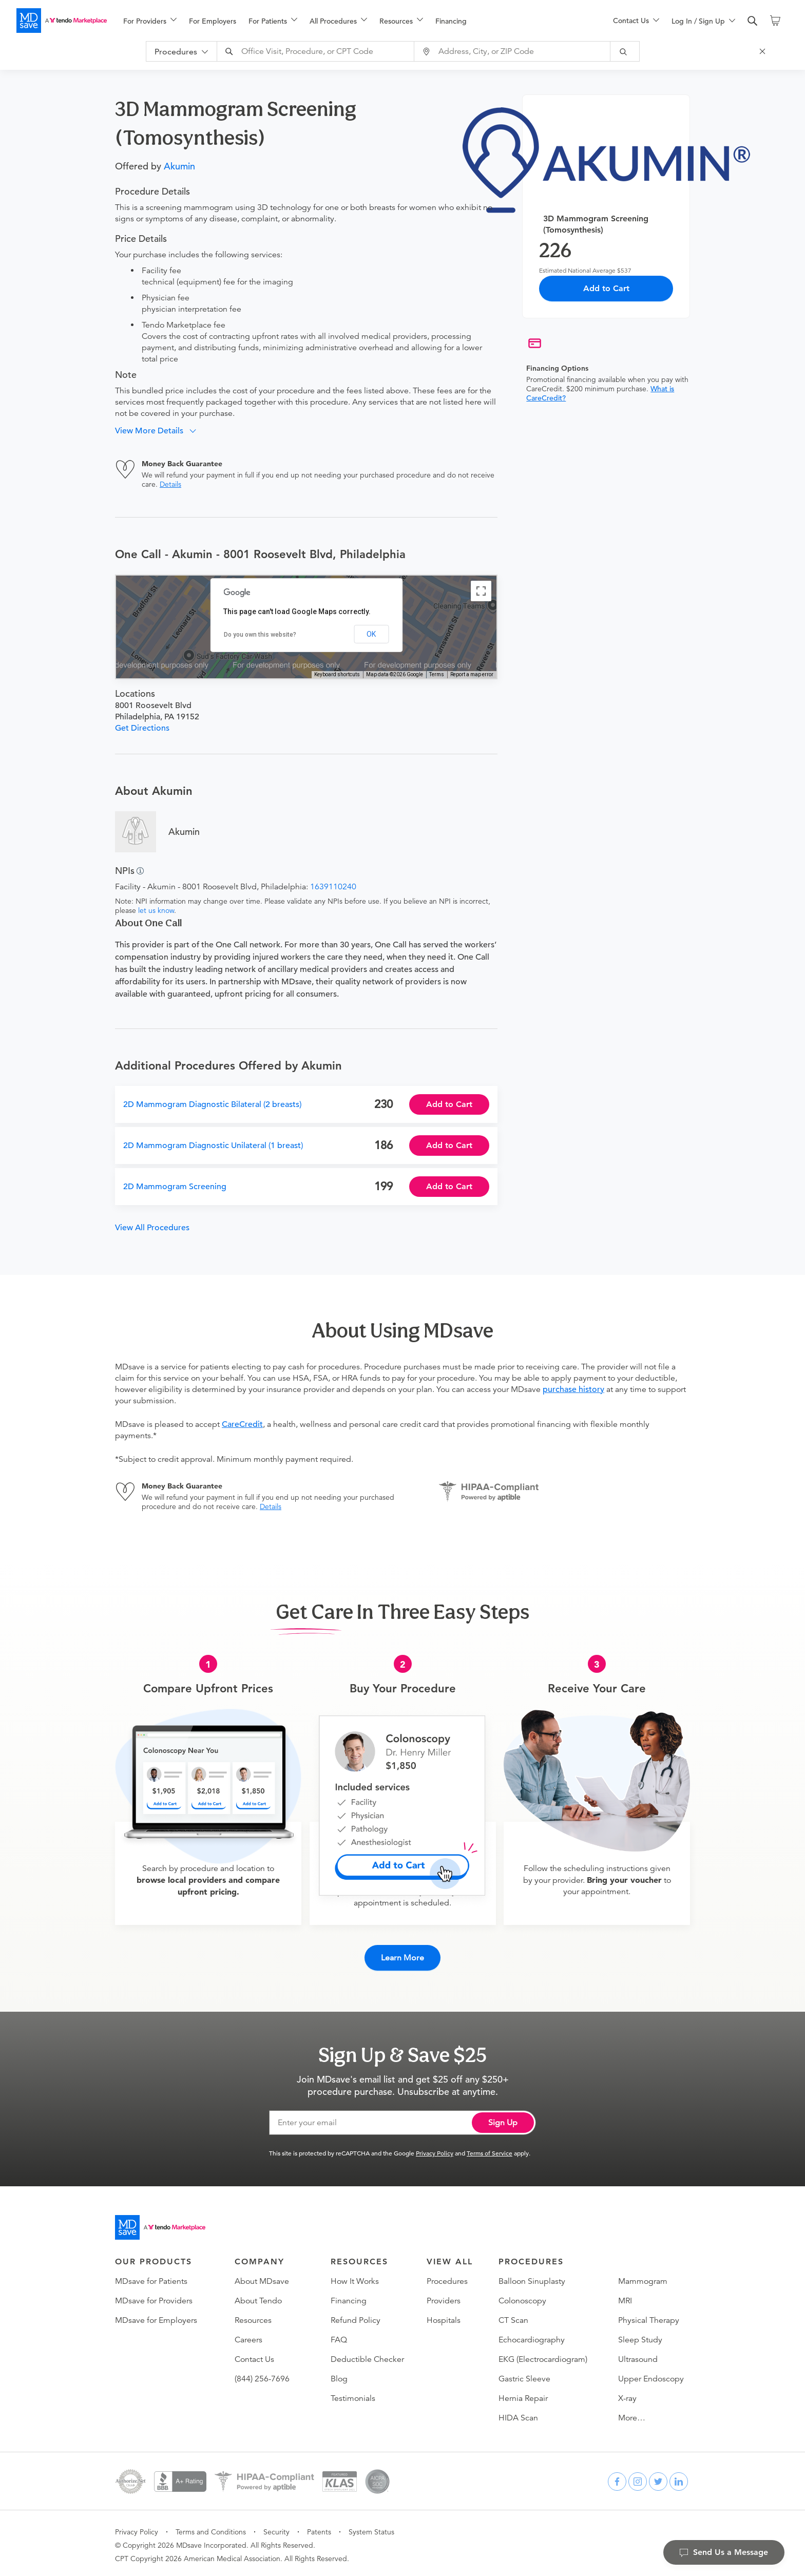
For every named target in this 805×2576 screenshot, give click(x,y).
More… (631, 2414)
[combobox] (320, 51)
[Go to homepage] (160, 2223)
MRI (625, 2297)
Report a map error (471, 674)
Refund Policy (355, 2317)
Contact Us (254, 2356)
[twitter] (658, 2478)
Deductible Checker (367, 2356)
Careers (248, 2336)
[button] (159, 431)
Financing (451, 21)
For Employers (212, 21)
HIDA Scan (518, 2414)
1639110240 (333, 887)
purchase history (573, 1389)
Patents (319, 2528)
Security (276, 2528)
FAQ (339, 2336)
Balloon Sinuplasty (532, 2278)
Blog (339, 2375)
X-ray (627, 2395)
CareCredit (242, 1424)
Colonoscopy (522, 2297)
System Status (371, 2528)
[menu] (351, 20)
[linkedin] (678, 2478)
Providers (444, 2297)
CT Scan (513, 2317)
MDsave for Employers (156, 2317)
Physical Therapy (648, 2317)
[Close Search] (767, 51)
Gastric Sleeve (524, 2375)
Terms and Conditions (211, 2528)
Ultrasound (638, 2356)
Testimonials (353, 2395)
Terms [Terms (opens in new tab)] (436, 674)
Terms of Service (489, 2149)
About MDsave (262, 2278)
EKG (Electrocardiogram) (543, 2356)
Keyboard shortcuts (337, 674)
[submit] (629, 51)
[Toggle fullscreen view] (481, 591)
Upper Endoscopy (651, 2375)
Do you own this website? (260, 634)
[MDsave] (61, 20)
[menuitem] (150, 21)
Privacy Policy (434, 2149)
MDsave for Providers (154, 2297)
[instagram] (637, 2478)
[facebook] (617, 2478)
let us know (156, 910)
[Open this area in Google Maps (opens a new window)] (135, 671)
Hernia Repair (523, 2395)
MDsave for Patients (151, 2278)
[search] (752, 21)
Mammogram (642, 2278)
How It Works (355, 2278)
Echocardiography (532, 2336)
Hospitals (444, 2317)
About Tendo (258, 2297)
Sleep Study (640, 2336)
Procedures (447, 2278)
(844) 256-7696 (262, 2375)
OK (371, 634)
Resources (253, 2317)
